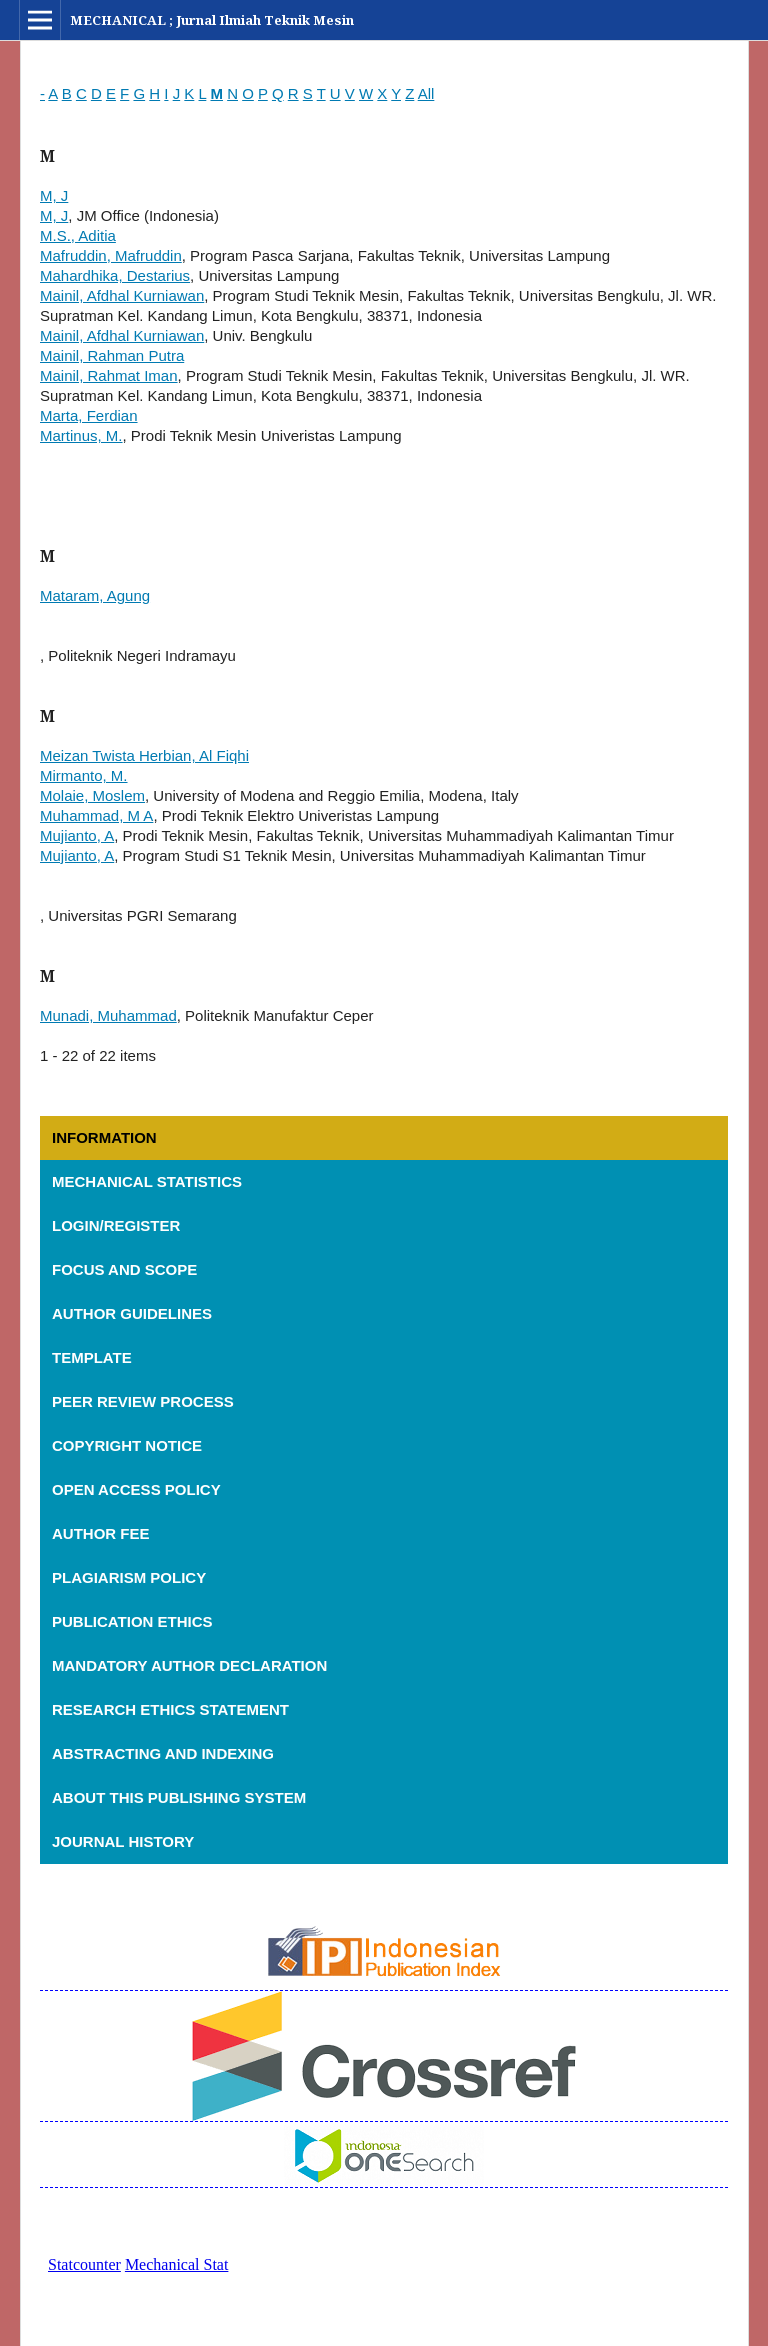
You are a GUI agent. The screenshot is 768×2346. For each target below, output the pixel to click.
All (426, 93)
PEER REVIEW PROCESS (145, 1401)
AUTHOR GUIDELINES (132, 1313)
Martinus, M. (81, 435)
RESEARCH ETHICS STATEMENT (172, 1709)
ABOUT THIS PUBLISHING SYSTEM (181, 1797)
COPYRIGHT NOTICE (129, 1445)
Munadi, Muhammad (108, 1015)
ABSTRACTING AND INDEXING (165, 1753)
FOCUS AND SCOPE (126, 1269)
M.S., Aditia (78, 235)
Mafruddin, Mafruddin (111, 255)
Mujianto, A (77, 835)
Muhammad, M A (96, 815)
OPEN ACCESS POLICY (138, 1489)
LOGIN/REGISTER (116, 1225)
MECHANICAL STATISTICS (147, 1181)
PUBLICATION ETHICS (134, 1621)
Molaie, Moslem (92, 795)
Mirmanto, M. (84, 775)
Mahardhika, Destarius (115, 275)
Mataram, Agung (95, 595)
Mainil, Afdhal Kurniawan (122, 295)
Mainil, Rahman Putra (112, 355)
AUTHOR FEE (103, 1533)
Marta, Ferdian (89, 415)
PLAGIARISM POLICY (131, 1577)
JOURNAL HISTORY (125, 1841)
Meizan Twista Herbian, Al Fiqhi (144, 755)
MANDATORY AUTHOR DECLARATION (191, 1665)
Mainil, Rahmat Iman (109, 375)
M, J (54, 195)
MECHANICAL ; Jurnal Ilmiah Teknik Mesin (212, 20)
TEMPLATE (94, 1357)
